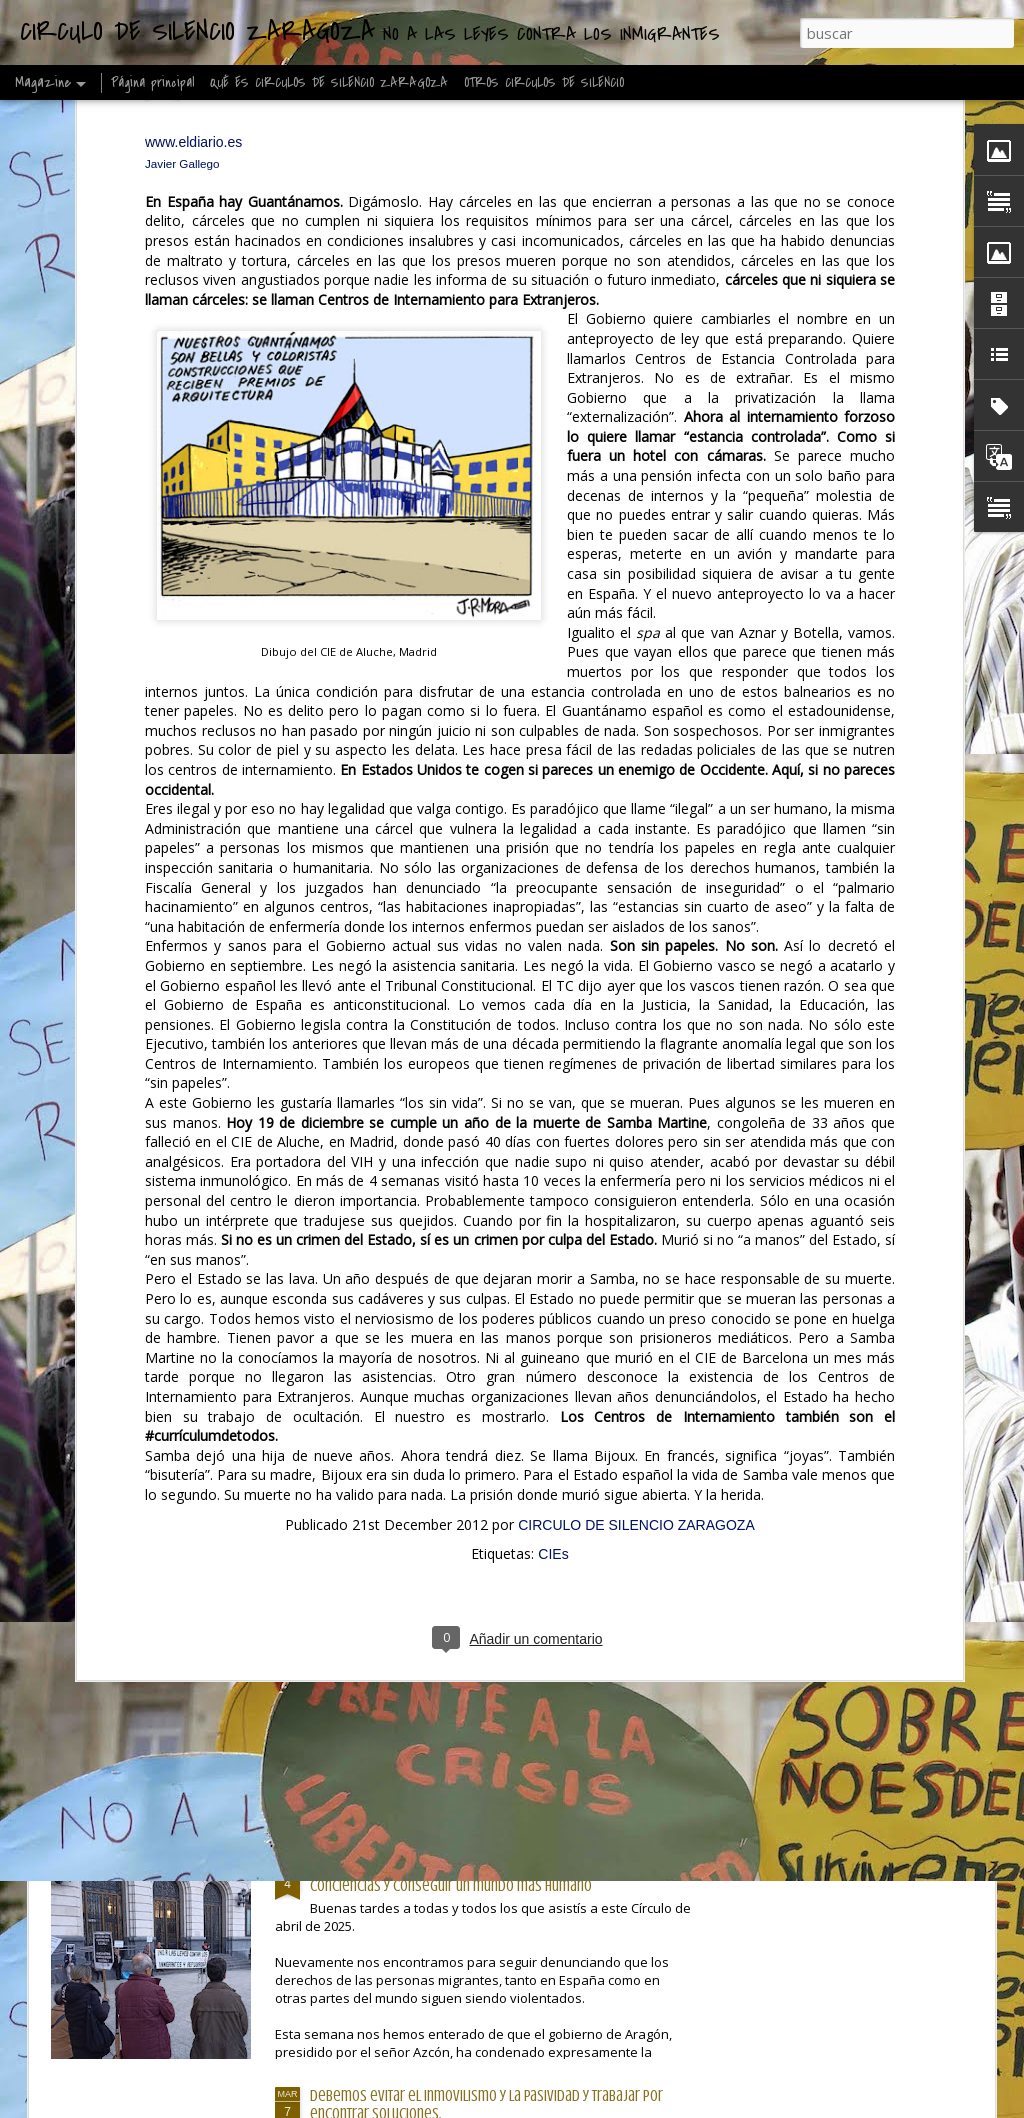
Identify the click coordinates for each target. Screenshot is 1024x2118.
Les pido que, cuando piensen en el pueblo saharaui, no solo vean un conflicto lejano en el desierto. (161, 823)
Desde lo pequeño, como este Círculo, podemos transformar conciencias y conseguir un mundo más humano (491, 1877)
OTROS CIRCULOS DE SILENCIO (544, 82)
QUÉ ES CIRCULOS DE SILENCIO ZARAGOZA (329, 82)
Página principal (152, 82)
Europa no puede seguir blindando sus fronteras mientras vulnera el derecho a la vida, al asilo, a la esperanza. (641, 823)
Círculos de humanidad (377, 956)
